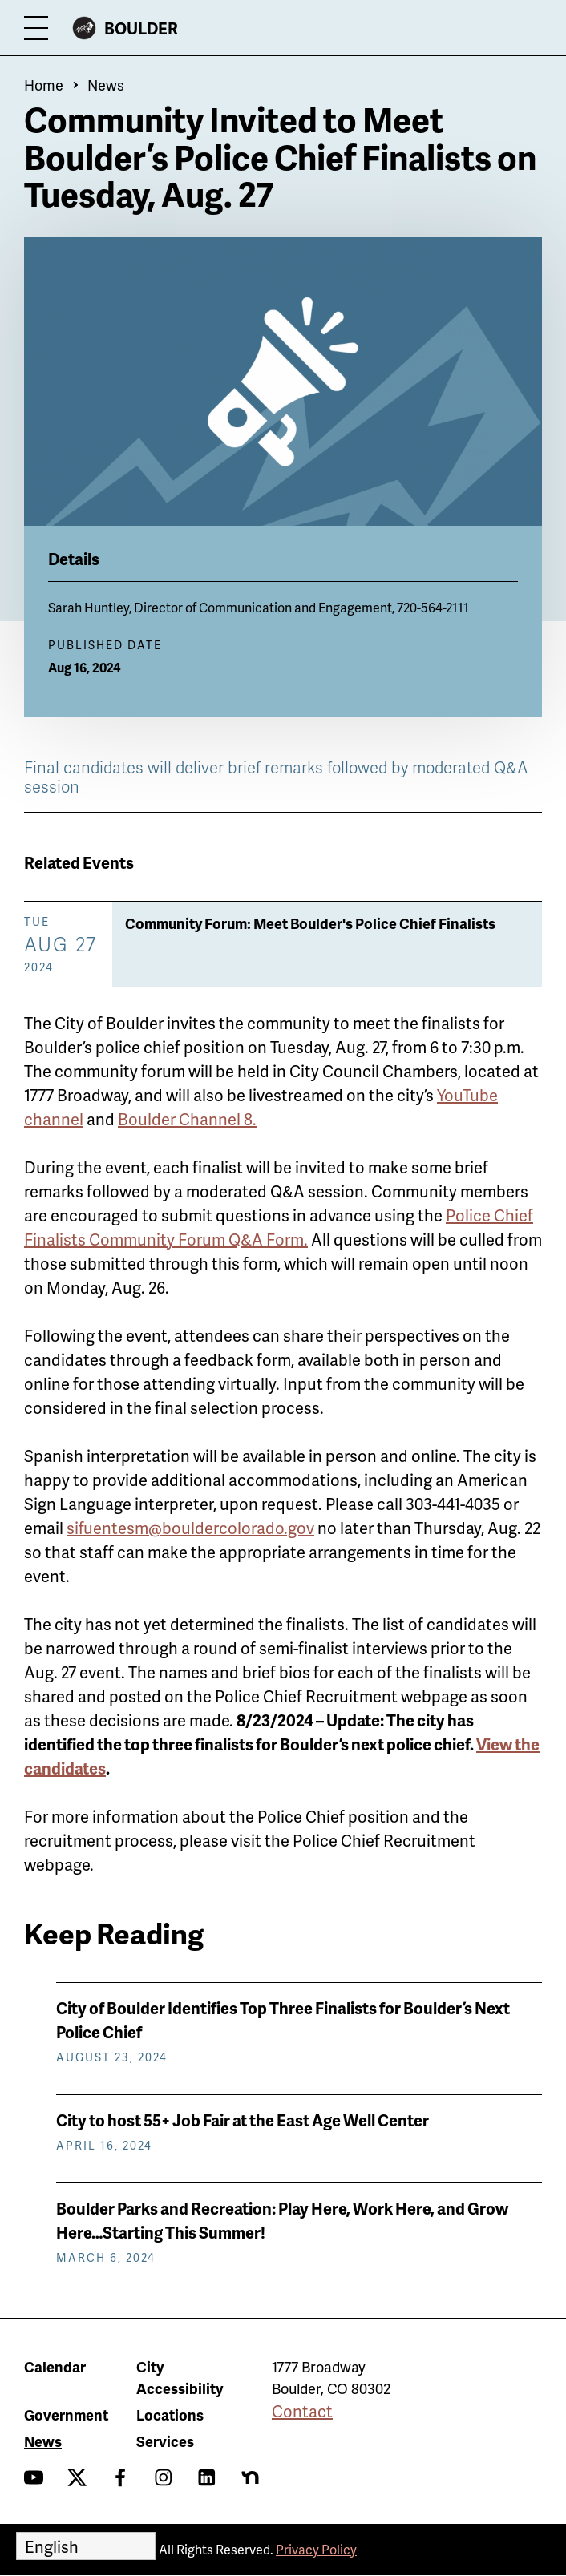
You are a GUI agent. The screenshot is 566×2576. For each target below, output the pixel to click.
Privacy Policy (316, 2549)
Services (165, 2441)
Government (66, 2414)
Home (43, 85)
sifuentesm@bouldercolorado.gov (190, 1527)
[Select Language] (86, 2546)
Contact (302, 2411)
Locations (170, 2414)
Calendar (55, 2366)
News (105, 85)
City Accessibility (179, 2377)
